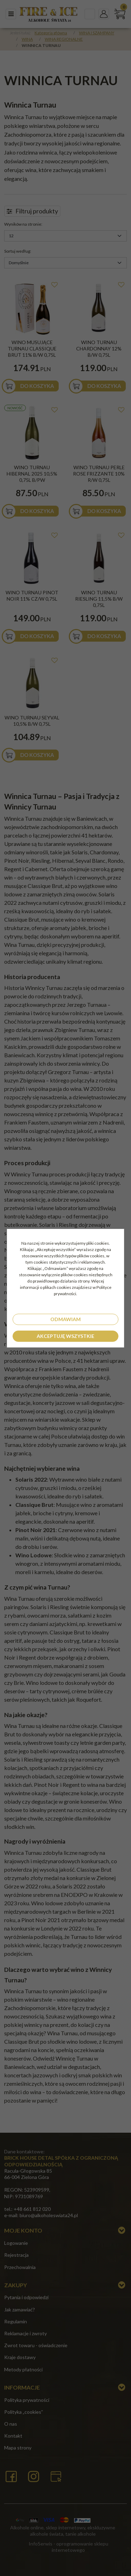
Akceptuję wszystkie (65, 1336)
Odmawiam (65, 1319)
